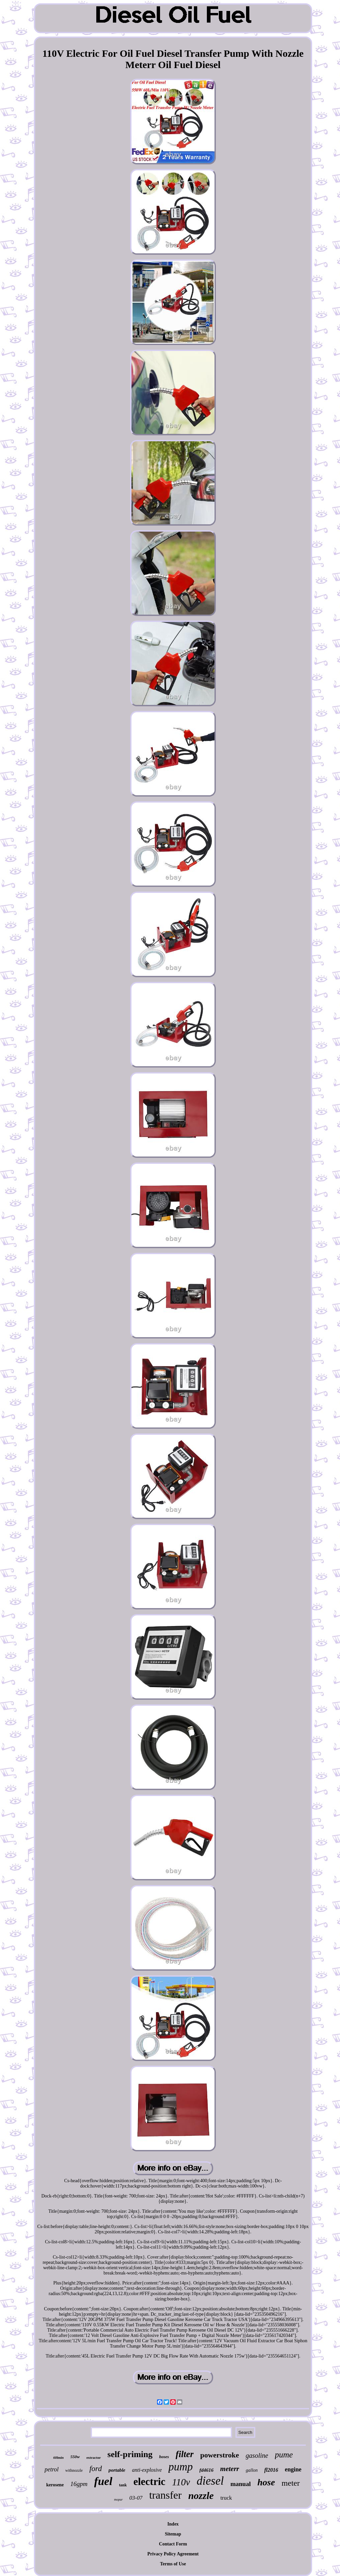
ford (95, 2468)
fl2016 (271, 2470)
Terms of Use (173, 2563)
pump (180, 2467)
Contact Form (173, 2543)
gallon (252, 2470)
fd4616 (207, 2470)
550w (75, 2456)
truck (226, 2498)
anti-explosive (147, 2470)
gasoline (257, 2455)
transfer (165, 2495)
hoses (164, 2456)
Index (173, 2524)
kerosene (55, 2484)
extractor (93, 2457)
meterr (229, 2469)
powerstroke (219, 2455)
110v (181, 2482)
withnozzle (74, 2470)
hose (266, 2482)
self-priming (130, 2454)
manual (240, 2483)
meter (291, 2483)
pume (284, 2454)
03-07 (136, 2498)
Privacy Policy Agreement (173, 2553)
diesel (210, 2480)
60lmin (58, 2457)
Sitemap (173, 2534)
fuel (103, 2481)
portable (117, 2470)
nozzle (201, 2495)
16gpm (79, 2483)
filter (185, 2454)
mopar (118, 2499)
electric (149, 2481)
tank (123, 2485)
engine (293, 2469)
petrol (51, 2469)
